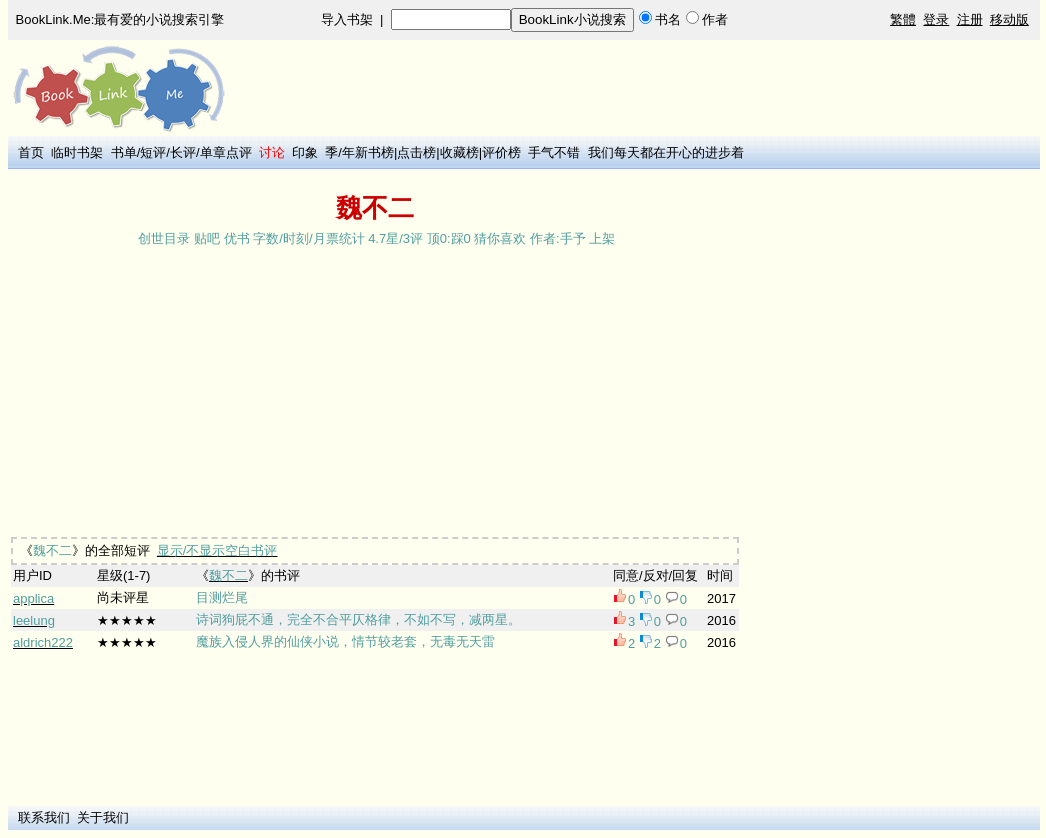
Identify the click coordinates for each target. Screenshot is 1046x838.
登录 (936, 19)
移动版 (1009, 19)
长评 (183, 152)
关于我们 (103, 817)
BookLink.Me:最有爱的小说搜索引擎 (120, 19)
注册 (970, 19)
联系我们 (44, 817)
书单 (124, 152)
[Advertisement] (630, 182)
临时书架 (77, 152)
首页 (31, 152)
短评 (153, 152)
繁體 (903, 19)
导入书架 (347, 19)
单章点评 (226, 152)
